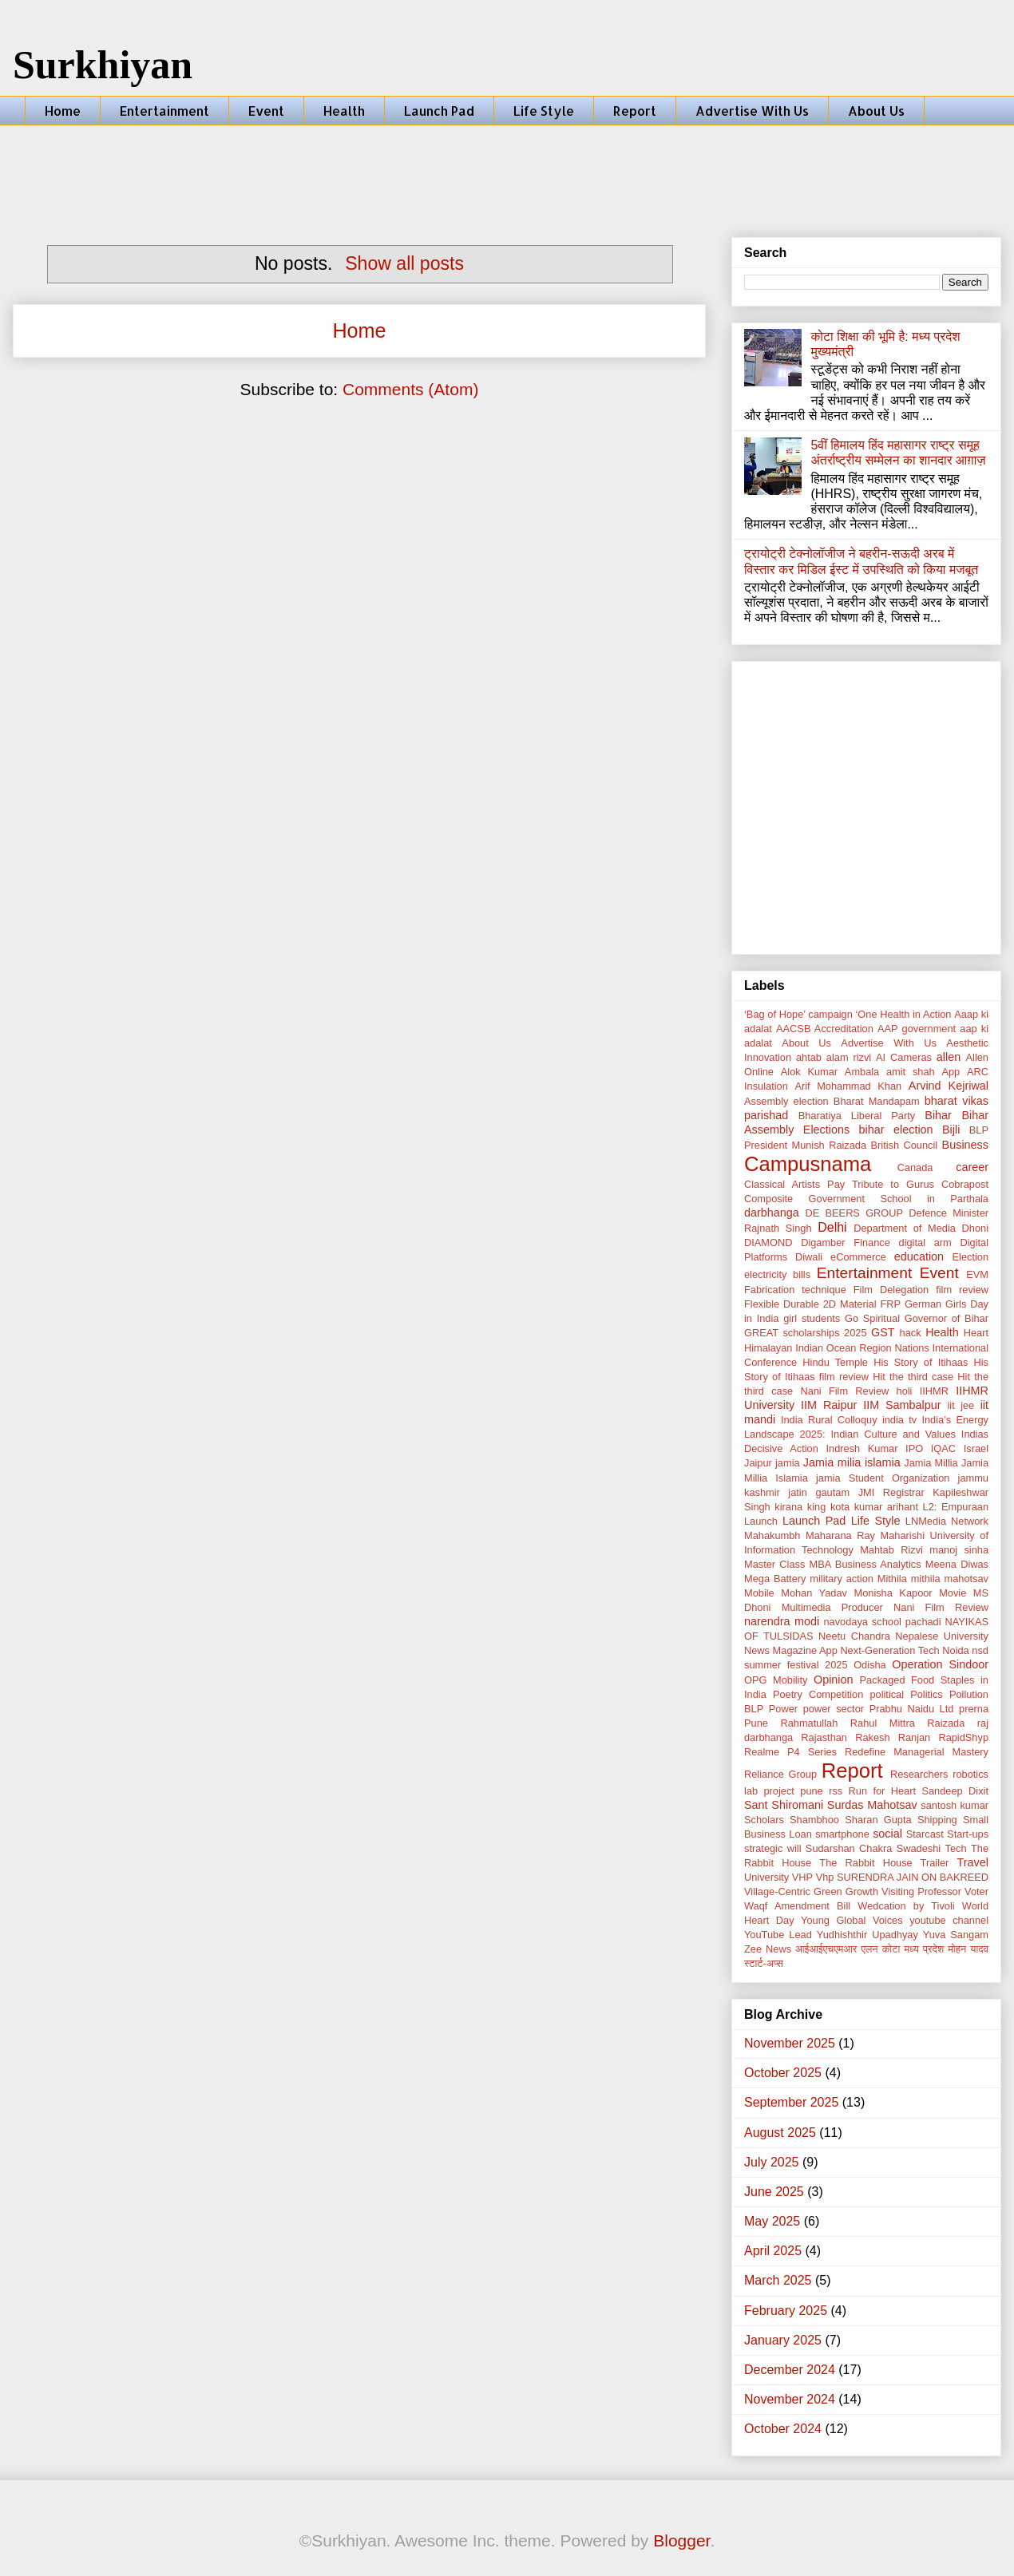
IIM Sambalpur (902, 1405)
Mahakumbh (772, 1535)
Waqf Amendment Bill (797, 1906)
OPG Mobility (775, 1680)
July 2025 (771, 2162)
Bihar (938, 1115)
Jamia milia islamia (852, 1462)
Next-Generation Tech (889, 1650)
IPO (914, 1448)
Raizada (945, 1723)
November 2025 (789, 2043)
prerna (973, 1709)
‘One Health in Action (904, 1014)
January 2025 (783, 2340)
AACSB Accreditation (824, 1029)
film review (962, 1290)
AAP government (916, 1029)
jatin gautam (819, 1492)
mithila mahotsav (949, 1579)
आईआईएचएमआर (826, 1949)
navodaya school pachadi (882, 1622)
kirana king (800, 1507)
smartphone (842, 1834)
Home (63, 110)
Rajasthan (824, 1737)
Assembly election (786, 1101)
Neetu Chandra (854, 1636)
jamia (787, 1463)
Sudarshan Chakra (849, 1848)
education (919, 1256)
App (950, 1072)
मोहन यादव (968, 1949)
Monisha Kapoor (893, 1593)
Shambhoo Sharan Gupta (851, 1820)
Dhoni (975, 1228)
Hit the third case (913, 1377)
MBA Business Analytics (865, 1564)
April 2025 (773, 2250)
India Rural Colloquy (829, 1420)
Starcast (925, 1834)
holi (905, 1391)
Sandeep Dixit (954, 1791)
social (887, 1833)
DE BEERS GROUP (855, 1213)
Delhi (832, 1227)
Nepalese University (941, 1636)
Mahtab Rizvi (891, 1550)
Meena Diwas (956, 1564)
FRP (890, 1304)
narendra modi (781, 1621)
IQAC (943, 1448)
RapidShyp (963, 1737)
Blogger (681, 2540)
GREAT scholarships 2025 (805, 1333)
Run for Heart (882, 1791)
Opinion (834, 1679)
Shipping (937, 1820)
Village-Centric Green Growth (811, 1891)
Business (965, 1144)
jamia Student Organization (883, 1478)
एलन (869, 1949)
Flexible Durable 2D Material (810, 1304)
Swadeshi (919, 1848)
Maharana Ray (840, 1535)
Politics (926, 1694)
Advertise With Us (752, 110)
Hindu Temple (835, 1362)
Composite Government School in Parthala (866, 1199)
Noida (955, 1650)
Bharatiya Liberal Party (856, 1116)
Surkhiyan (102, 64)
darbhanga (771, 1212)
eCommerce (858, 1257)
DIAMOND (768, 1242)
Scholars (764, 1820)
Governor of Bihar (946, 1318)
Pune (756, 1723)
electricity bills (777, 1274)
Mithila (892, 1579)
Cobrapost (964, 1184)
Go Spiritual (872, 1318)
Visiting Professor (921, 1891)
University (766, 1877)
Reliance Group (780, 1774)
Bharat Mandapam (877, 1101)
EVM (977, 1274)
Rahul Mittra (882, 1723)
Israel (976, 1448)
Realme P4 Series (790, 1752)
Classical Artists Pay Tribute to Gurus (839, 1184)
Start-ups (967, 1834)
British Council (904, 1145)
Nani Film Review (940, 1607)
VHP (802, 1877)
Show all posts (404, 263)
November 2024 (789, 2399)
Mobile (759, 1593)
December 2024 (789, 2369)
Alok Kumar (809, 1072)
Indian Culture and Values (892, 1434)
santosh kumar (954, 1805)
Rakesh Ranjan (892, 1737)
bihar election (896, 1129)
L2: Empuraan (955, 1507)
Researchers (919, 1774)
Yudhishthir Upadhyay (867, 1935)
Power (783, 1709)
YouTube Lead (778, 1935)
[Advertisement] (507, 169)
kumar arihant (886, 1507)
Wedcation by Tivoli (906, 1906)
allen (949, 1057)
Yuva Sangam (955, 1935)
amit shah (910, 1072)
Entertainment (164, 110)
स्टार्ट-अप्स (763, 1963)
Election (971, 1257)
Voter (976, 1891)
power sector (833, 1709)
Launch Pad (439, 110)
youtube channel (948, 1920)
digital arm (925, 1242)
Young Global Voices (852, 1920)
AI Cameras (904, 1057)
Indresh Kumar (861, 1448)
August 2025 (780, 2132)
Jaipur (758, 1463)
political (886, 1694)
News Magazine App (791, 1650)
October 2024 (783, 2429)
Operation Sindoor (940, 1664)
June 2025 (774, 2191)
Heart (976, 1333)
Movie (952, 1593)
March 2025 (778, 2280)
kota (840, 1507)
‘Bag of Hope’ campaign (798, 1014)
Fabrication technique (795, 1290)
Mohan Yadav (814, 1593)
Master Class (774, 1564)
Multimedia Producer (832, 1607)
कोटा (891, 1949)
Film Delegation (891, 1290)
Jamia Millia (930, 1463)
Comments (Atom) (410, 389)
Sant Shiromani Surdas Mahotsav (830, 1804)
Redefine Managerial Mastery (916, 1752)
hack (910, 1333)
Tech (956, 1848)
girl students (811, 1318)
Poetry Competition (818, 1694)
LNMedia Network (946, 1521)
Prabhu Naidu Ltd (911, 1709)
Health (344, 110)
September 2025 (791, 2102)
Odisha (870, 1665)
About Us (876, 110)
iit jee (960, 1405)
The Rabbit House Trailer (884, 1863)
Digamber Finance (845, 1242)
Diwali (808, 1257)
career (972, 1167)
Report (634, 110)
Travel (972, 1862)
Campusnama (807, 1164)
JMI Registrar (891, 1492)
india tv (899, 1420)
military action (841, 1579)
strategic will (772, 1848)
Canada (915, 1167)
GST (883, 1332)
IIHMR (934, 1391)
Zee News (767, 1949)
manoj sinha (958, 1550)
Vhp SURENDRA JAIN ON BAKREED (902, 1877)
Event (266, 110)
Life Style (543, 110)
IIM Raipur (829, 1405)
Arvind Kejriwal (948, 1085)
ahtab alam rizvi (833, 1057)
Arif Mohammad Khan (847, 1086)
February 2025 (785, 2310)
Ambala (862, 1072)
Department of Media (905, 1228)
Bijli (951, 1129)
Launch (761, 1521)
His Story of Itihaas (920, 1362)
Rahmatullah (809, 1723)
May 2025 (772, 2221)
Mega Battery (775, 1579)
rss (835, 1791)
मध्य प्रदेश (924, 1949)
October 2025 (783, 2072)
